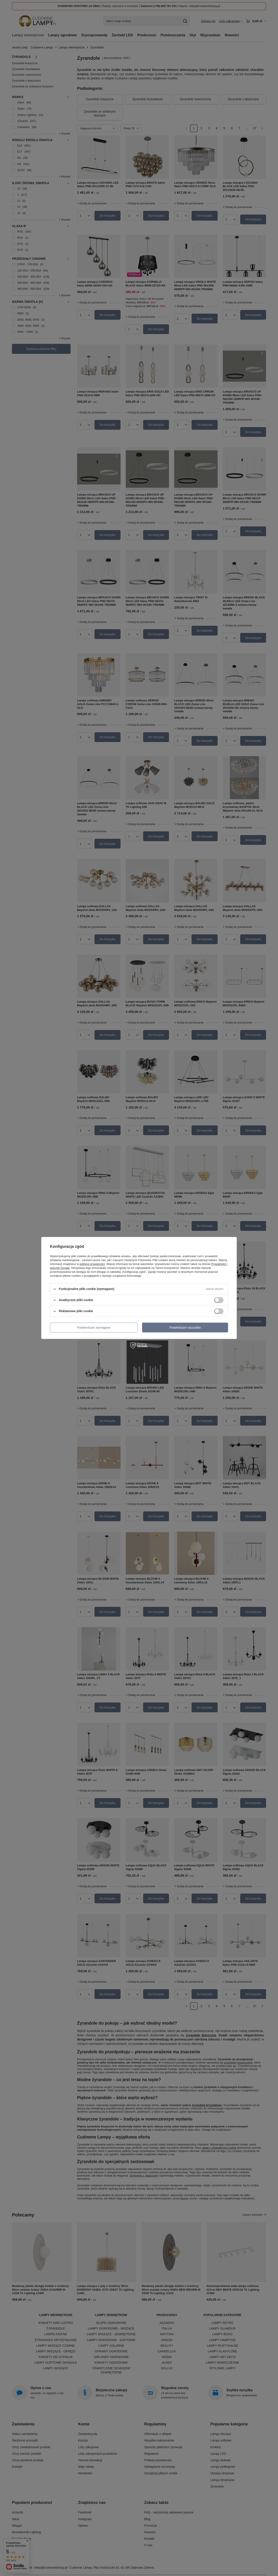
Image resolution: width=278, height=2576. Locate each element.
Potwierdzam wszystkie (185, 1327)
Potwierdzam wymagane (94, 1327)
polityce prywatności (92, 1264)
